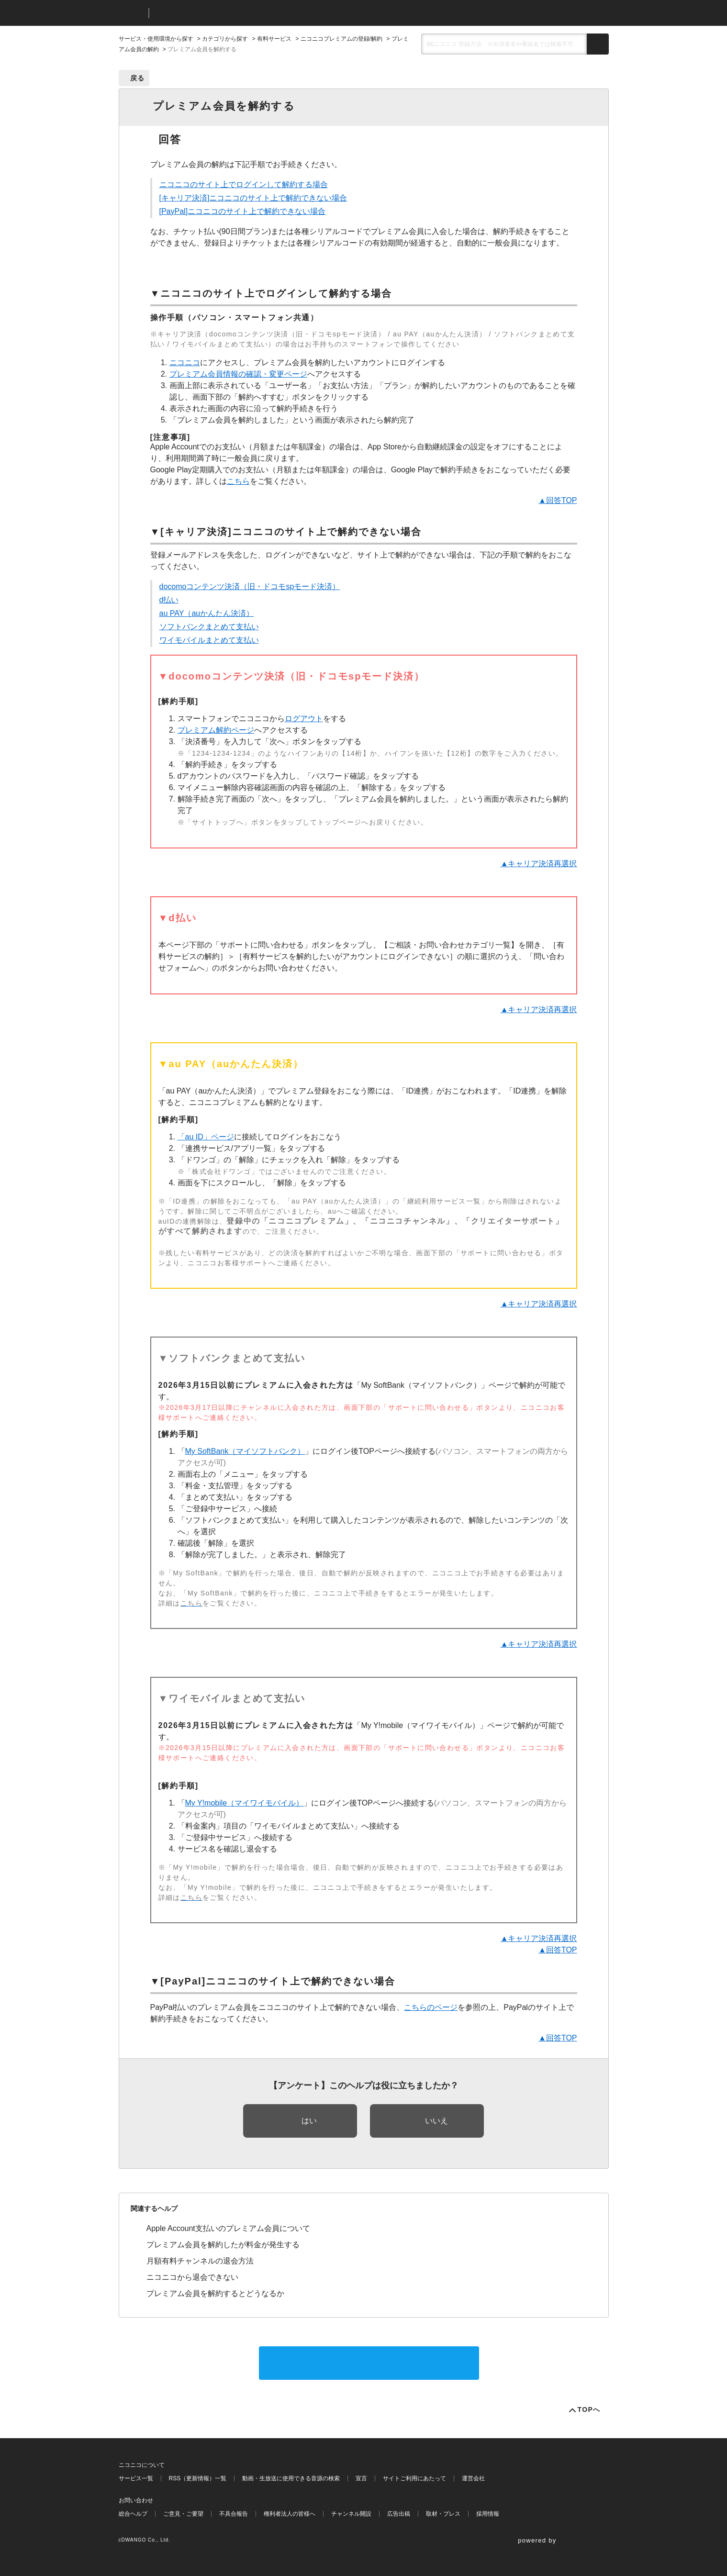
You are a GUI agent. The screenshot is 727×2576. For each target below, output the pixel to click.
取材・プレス (443, 2513)
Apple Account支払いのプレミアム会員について (228, 2228)
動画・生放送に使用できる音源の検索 (291, 2478)
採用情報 (487, 2513)
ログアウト (304, 718)
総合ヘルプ (133, 2513)
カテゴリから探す (225, 38)
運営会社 (473, 2478)
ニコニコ (131, 13)
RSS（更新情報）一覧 (198, 2478)
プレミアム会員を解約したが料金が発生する (223, 2245)
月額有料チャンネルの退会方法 (200, 2261)
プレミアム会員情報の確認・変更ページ (238, 374)
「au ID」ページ (206, 1137)
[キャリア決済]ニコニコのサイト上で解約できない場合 (253, 198)
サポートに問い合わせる (369, 2363)
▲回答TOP (557, 500)
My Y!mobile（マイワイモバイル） (244, 1803)
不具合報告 (233, 2513)
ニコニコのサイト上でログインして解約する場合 (243, 184)
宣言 (361, 2478)
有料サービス (274, 38)
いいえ (436, 2121)
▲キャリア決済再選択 (539, 863)
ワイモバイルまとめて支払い (209, 640)
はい (309, 2121)
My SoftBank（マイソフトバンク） (245, 1451)
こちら (238, 481)
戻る (137, 78)
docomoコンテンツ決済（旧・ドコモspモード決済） (249, 586)
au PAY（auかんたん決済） (206, 613)
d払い (169, 600)
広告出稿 (398, 2513)
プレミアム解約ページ (216, 730)
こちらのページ (431, 2007)
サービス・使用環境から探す (156, 38)
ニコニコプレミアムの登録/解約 (341, 38)
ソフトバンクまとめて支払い (209, 627)
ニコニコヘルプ (207, 13)
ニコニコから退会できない (192, 2277)
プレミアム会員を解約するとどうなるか (215, 2293)
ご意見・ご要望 (183, 2513)
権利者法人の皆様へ (289, 2513)
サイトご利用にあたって (414, 2478)
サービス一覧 (136, 2478)
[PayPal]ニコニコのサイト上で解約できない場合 (242, 211)
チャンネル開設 (351, 2513)
